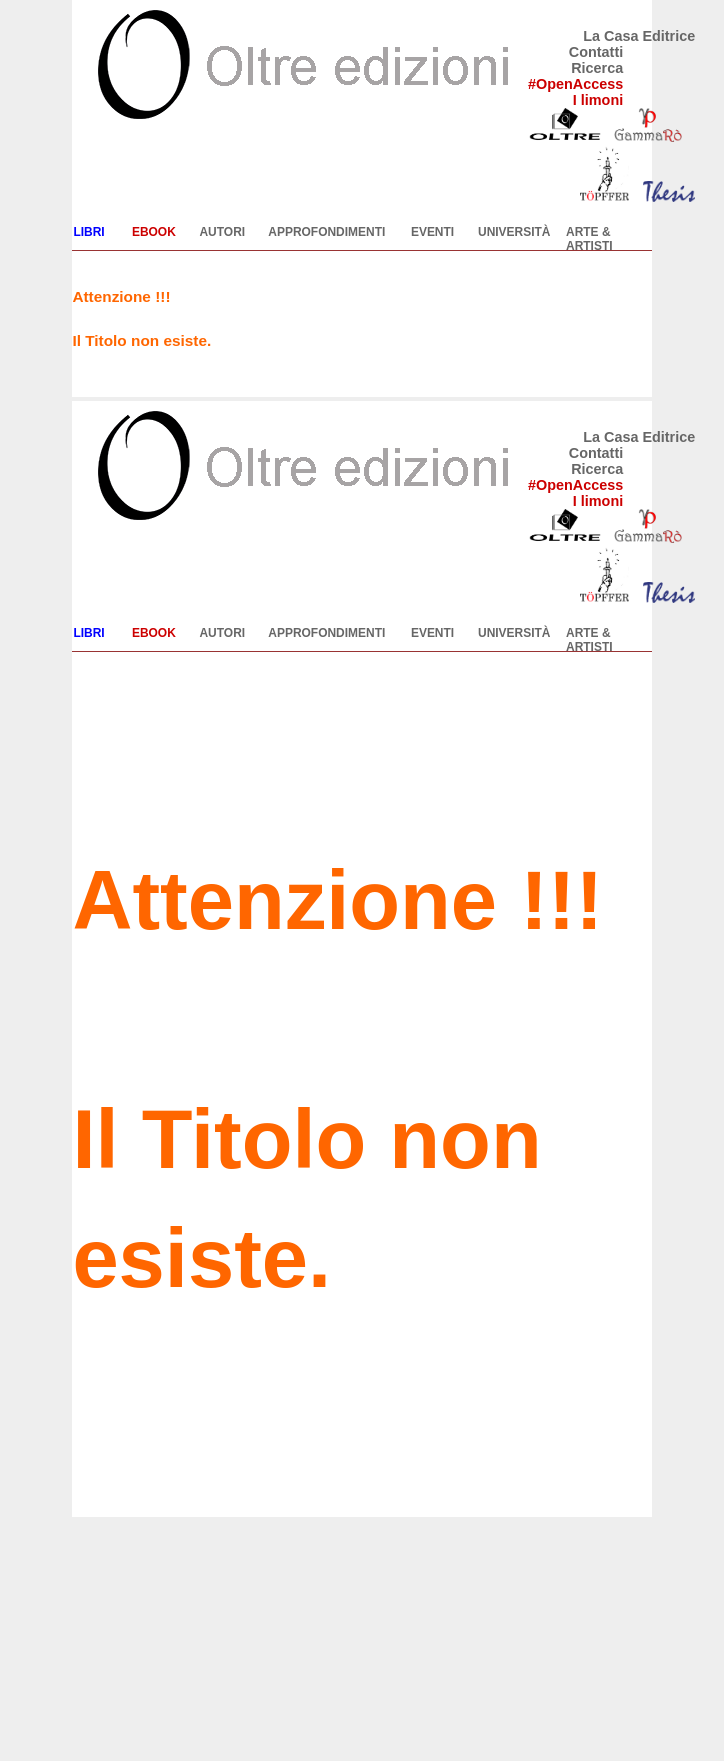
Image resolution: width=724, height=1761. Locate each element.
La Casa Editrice (639, 36)
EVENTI (432, 232)
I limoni (598, 100)
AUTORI (222, 232)
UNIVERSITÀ (514, 232)
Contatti (596, 52)
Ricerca (597, 68)
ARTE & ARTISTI (589, 239)
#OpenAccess (575, 84)
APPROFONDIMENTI (326, 232)
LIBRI (88, 232)
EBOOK (154, 232)
